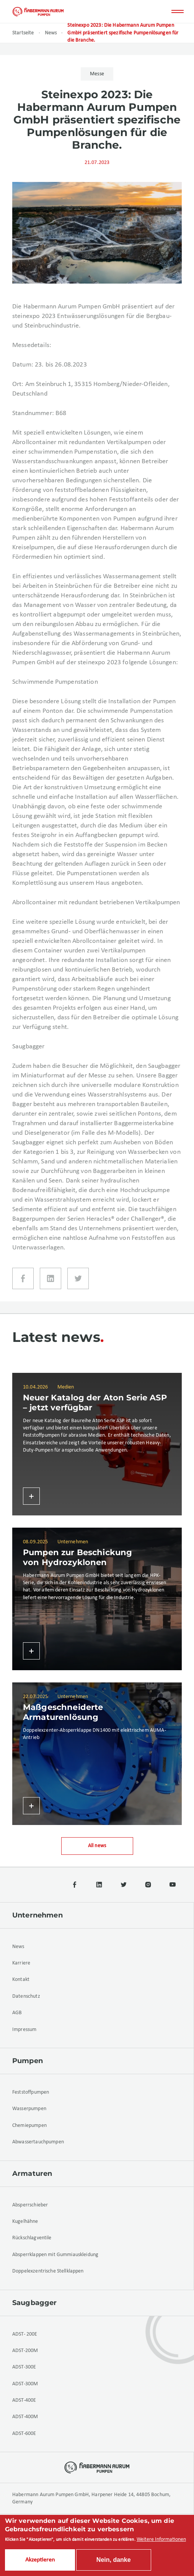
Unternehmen (37, 1915)
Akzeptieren (40, 2560)
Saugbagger (34, 2303)
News (51, 33)
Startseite (23, 33)
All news (97, 1846)
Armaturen (32, 2173)
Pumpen (27, 2061)
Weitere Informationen (161, 2539)
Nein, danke (113, 2560)
